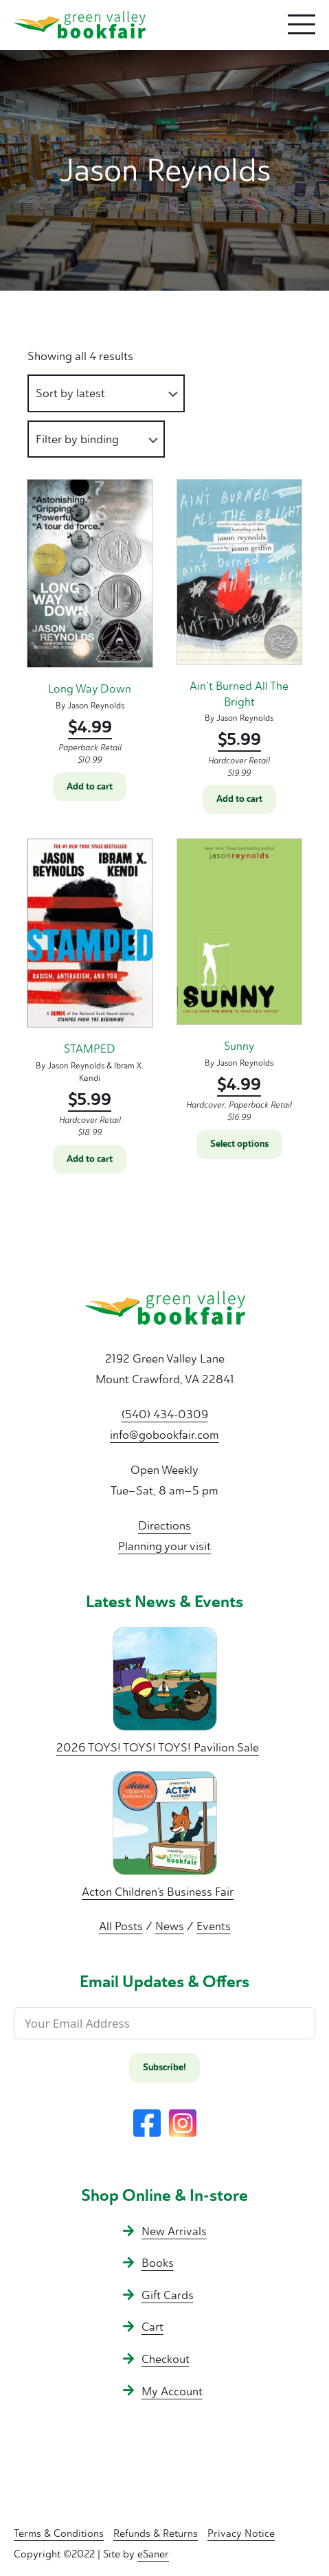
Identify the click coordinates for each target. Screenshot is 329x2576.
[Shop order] (106, 393)
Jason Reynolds (95, 705)
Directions (164, 1525)
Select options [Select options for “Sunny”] (239, 1144)
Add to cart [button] (90, 787)
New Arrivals (174, 2231)
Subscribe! (164, 2067)
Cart (152, 2326)
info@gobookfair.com (164, 1435)
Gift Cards (167, 2295)
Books (157, 2263)
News (169, 1926)
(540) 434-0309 (165, 1414)
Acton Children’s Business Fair (158, 1892)
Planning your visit (164, 1546)
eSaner (153, 2554)
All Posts (121, 1926)
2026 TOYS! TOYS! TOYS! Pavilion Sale (157, 1747)
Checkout (165, 2359)
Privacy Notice (241, 2533)
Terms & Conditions (59, 2533)
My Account (172, 2391)
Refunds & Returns (155, 2533)
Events (213, 1926)
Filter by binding (77, 439)
